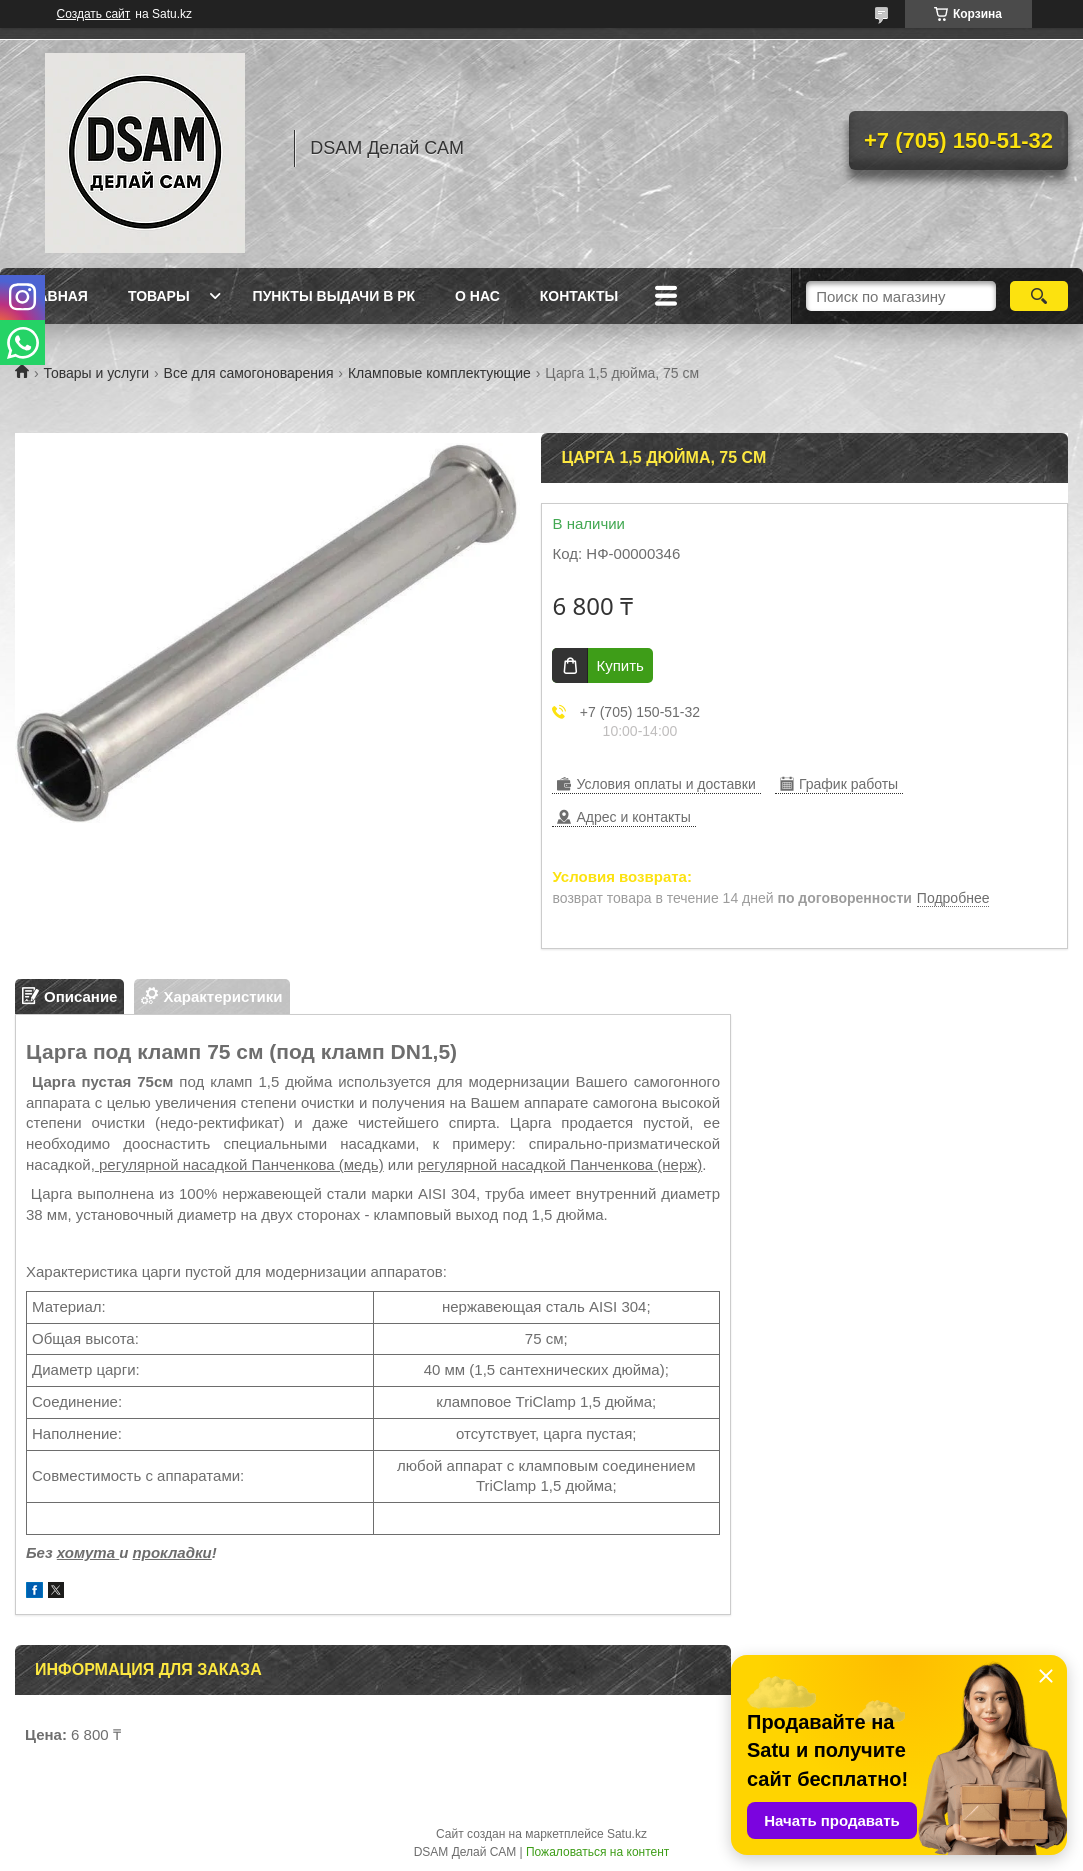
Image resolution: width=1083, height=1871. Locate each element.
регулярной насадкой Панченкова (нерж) (560, 1164)
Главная (54, 296)
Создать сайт (94, 14)
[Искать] (1039, 296)
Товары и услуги (96, 373)
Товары (159, 296)
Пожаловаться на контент (597, 1852)
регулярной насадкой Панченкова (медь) (239, 1164)
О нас (477, 296)
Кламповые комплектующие (439, 373)
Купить (619, 665)
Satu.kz (627, 1834)
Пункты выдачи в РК (334, 296)
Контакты (579, 296)
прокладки (172, 1552)
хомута (88, 1552)
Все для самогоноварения (249, 373)
